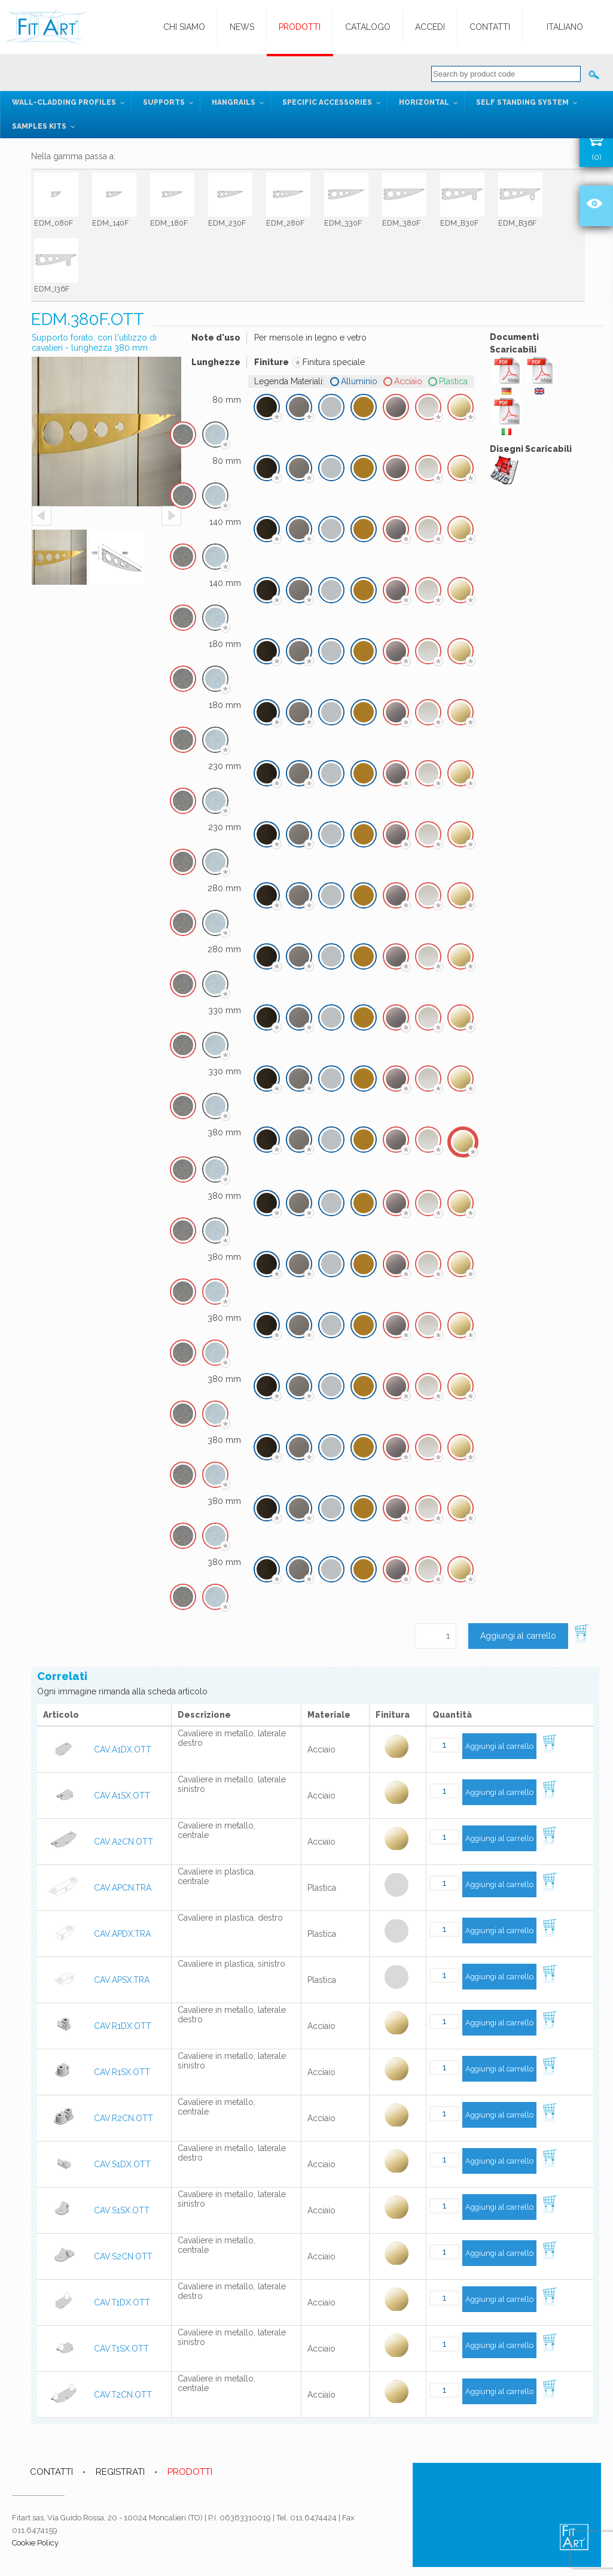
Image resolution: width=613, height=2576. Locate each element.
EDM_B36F (517, 222)
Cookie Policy (35, 2542)
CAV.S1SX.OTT (122, 2210)
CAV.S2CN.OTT (123, 2256)
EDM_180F (169, 222)
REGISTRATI (120, 2471)
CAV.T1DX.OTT (122, 2302)
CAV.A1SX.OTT (122, 1795)
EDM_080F (53, 222)
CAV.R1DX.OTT (122, 2026)
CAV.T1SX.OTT (121, 2348)
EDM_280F (285, 222)
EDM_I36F (51, 288)
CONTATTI (51, 2471)
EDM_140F (110, 222)
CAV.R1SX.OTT (122, 2072)
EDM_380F (401, 222)
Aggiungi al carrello (518, 1636)
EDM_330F (343, 222)
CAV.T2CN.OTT (123, 2394)
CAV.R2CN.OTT (123, 2118)
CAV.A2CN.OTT (123, 1841)
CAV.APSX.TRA (122, 1980)
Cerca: (594, 74)
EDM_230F (227, 222)
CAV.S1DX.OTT (122, 2164)
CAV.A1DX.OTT (122, 1749)
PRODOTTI (189, 2471)
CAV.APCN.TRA (122, 1887)
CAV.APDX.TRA (122, 1934)
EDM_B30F (459, 222)
